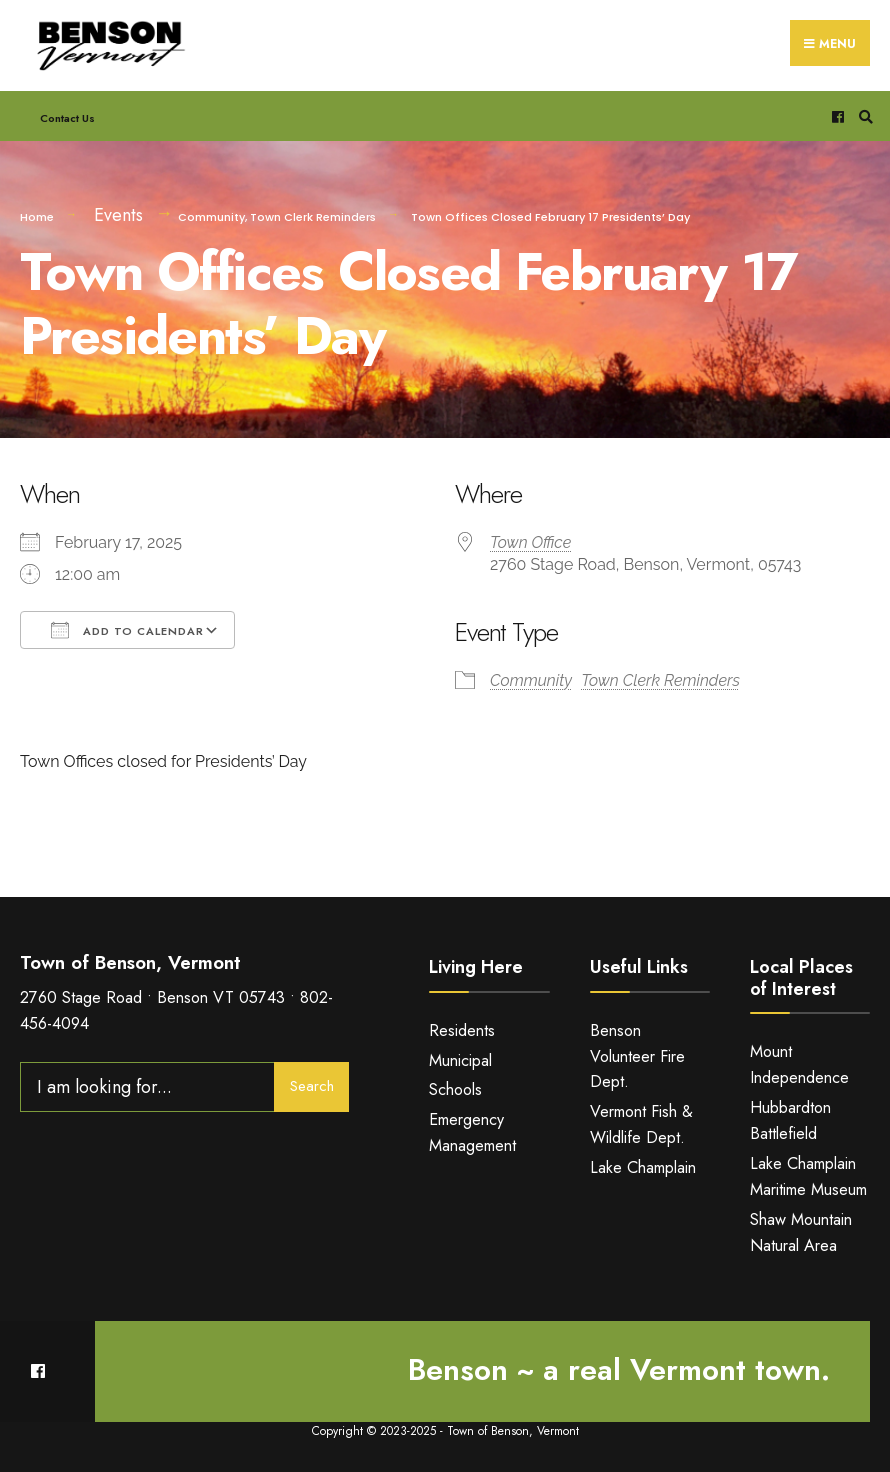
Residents (462, 1030)
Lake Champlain (643, 1167)
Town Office (530, 542)
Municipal (460, 1060)
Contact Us (67, 118)
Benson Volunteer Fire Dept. (637, 1056)
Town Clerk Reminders (313, 217)
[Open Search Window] (863, 116)
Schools (455, 1089)
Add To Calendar (127, 630)
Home (37, 217)
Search (312, 1086)
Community (211, 217)
